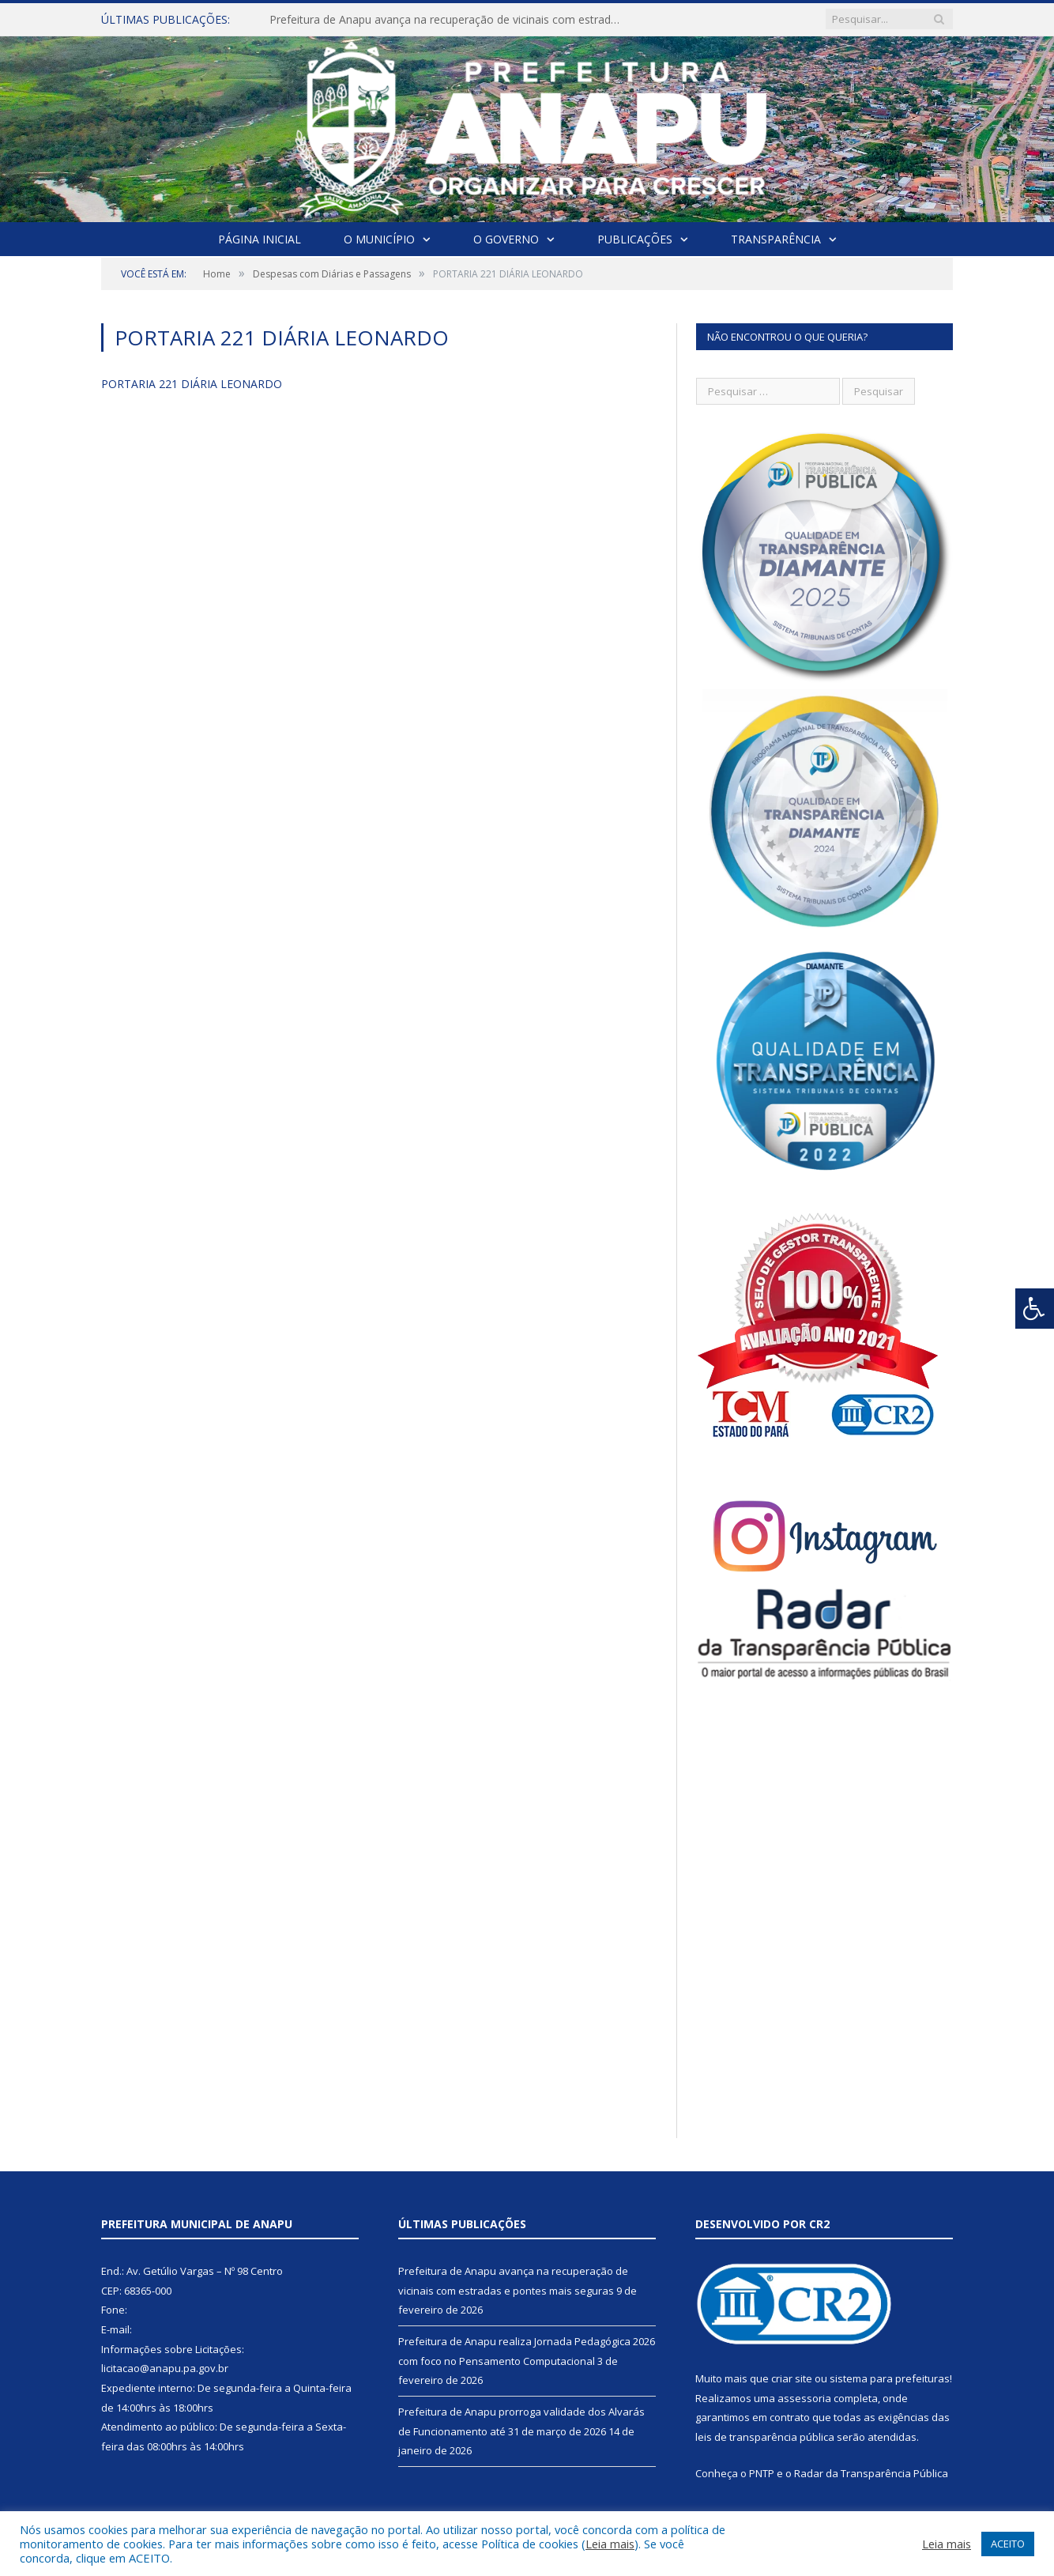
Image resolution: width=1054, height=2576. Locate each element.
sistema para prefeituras (890, 2378)
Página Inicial (259, 239)
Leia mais (609, 2543)
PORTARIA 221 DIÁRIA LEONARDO (191, 383)
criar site (791, 2378)
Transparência (776, 239)
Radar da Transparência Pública (871, 2473)
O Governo (506, 239)
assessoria (804, 2398)
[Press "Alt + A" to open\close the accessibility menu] (1034, 1308)
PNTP (761, 2473)
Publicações (634, 239)
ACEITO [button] (1008, 2543)
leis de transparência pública (764, 2437)
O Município (379, 239)
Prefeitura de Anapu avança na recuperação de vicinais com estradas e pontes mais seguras (451, 20)
